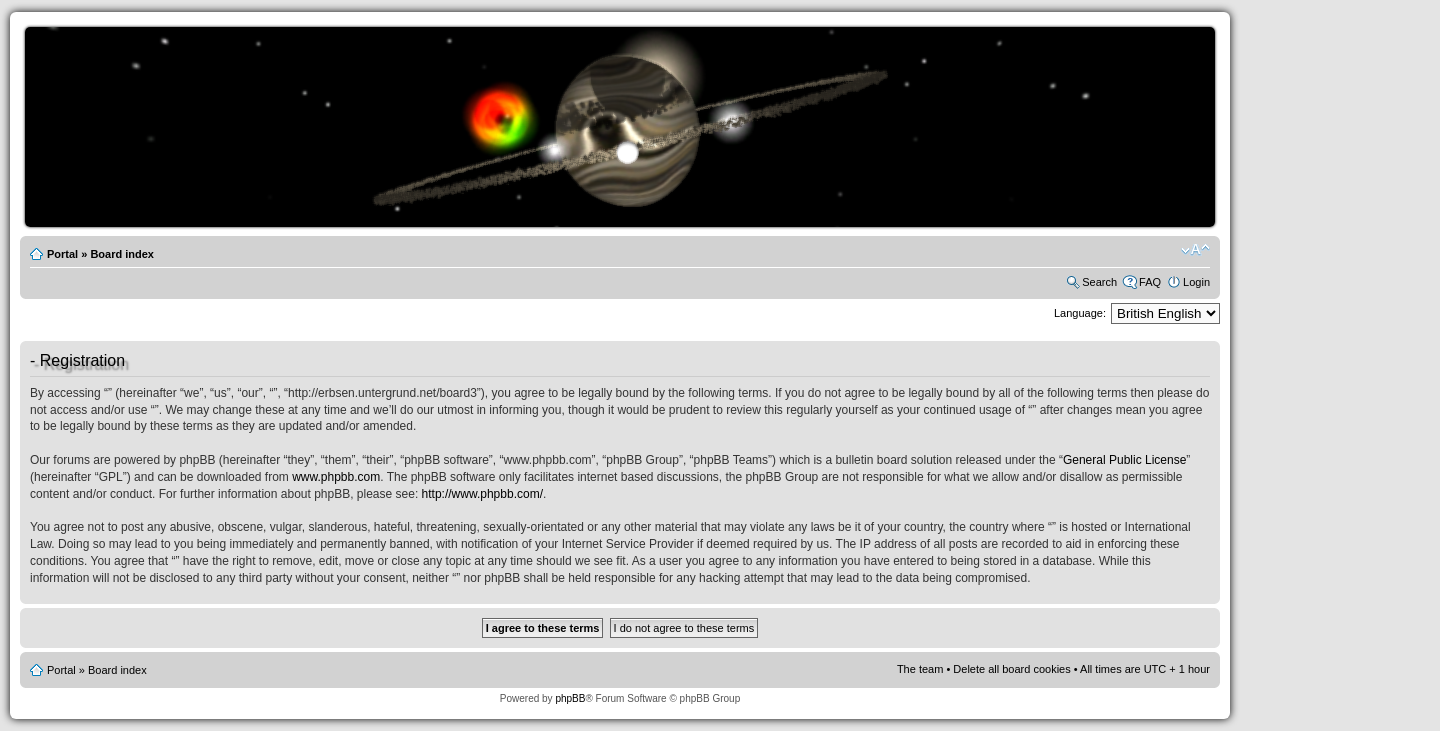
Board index (122, 254)
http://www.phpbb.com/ (482, 494)
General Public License (1124, 460)
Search (1099, 282)
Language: (1080, 313)
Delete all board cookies (1011, 669)
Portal (62, 254)
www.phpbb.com (336, 477)
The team (920, 669)
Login (1196, 282)
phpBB (570, 698)
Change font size (1195, 250)
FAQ (1150, 282)
